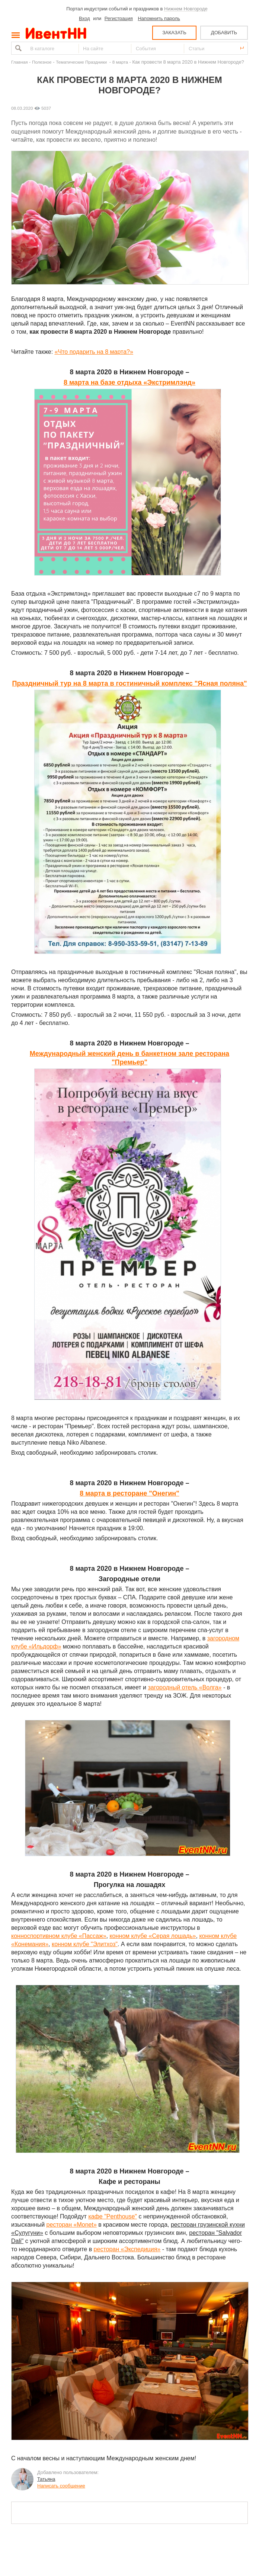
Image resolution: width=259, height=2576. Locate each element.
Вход (84, 18)
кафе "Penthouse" (112, 2216)
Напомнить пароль (159, 18)
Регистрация (119, 18)
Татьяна (46, 2479)
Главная (19, 62)
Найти (17, 48)
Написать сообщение (61, 2486)
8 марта (120, 62)
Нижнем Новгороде (186, 9)
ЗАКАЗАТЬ (174, 32)
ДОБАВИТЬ (224, 32)
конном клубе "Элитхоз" (85, 1944)
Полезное (42, 62)
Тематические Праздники (82, 62)
